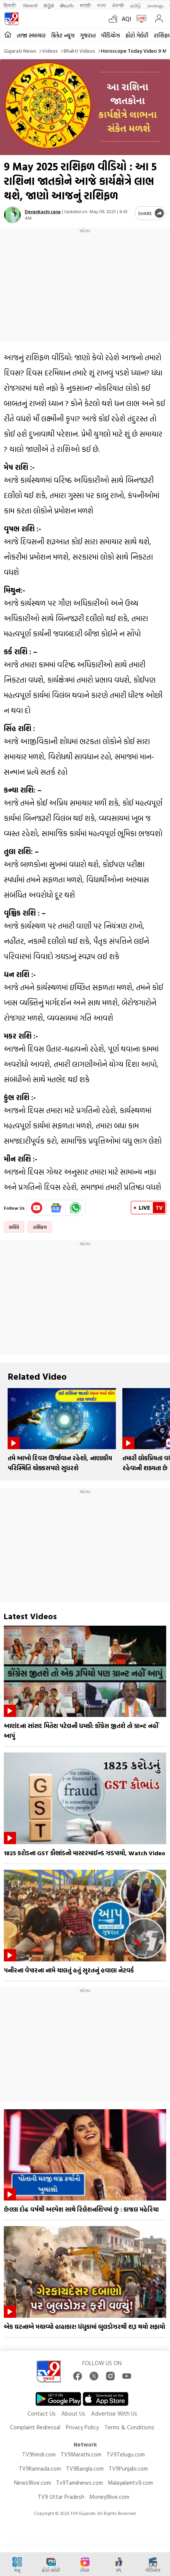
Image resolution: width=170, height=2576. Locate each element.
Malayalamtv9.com (130, 2482)
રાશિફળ (40, 1226)
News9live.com (32, 2482)
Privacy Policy (82, 2427)
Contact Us (41, 2413)
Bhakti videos (79, 51)
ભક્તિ (14, 1226)
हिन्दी (10, 5)
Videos (50, 51)
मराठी (85, 5)
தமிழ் (135, 5)
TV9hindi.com (39, 2454)
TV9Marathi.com (81, 2454)
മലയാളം (155, 5)
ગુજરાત (88, 35)
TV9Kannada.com (40, 2468)
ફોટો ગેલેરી (136, 35)
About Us (73, 2413)
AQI (126, 18)
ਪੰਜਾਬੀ (118, 5)
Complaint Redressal (35, 2427)
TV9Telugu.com (125, 2454)
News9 (30, 5)
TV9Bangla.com (85, 2468)
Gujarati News (20, 51)
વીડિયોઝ (110, 35)
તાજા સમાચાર (31, 35)
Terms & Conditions (129, 2427)
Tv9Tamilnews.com (79, 2482)
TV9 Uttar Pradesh (61, 2496)
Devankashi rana (43, 211)
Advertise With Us (114, 2413)
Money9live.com (109, 2496)
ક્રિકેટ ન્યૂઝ (63, 35)
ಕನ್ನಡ (48, 5)
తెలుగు (67, 5)
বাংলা (101, 5)
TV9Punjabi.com (128, 2468)
